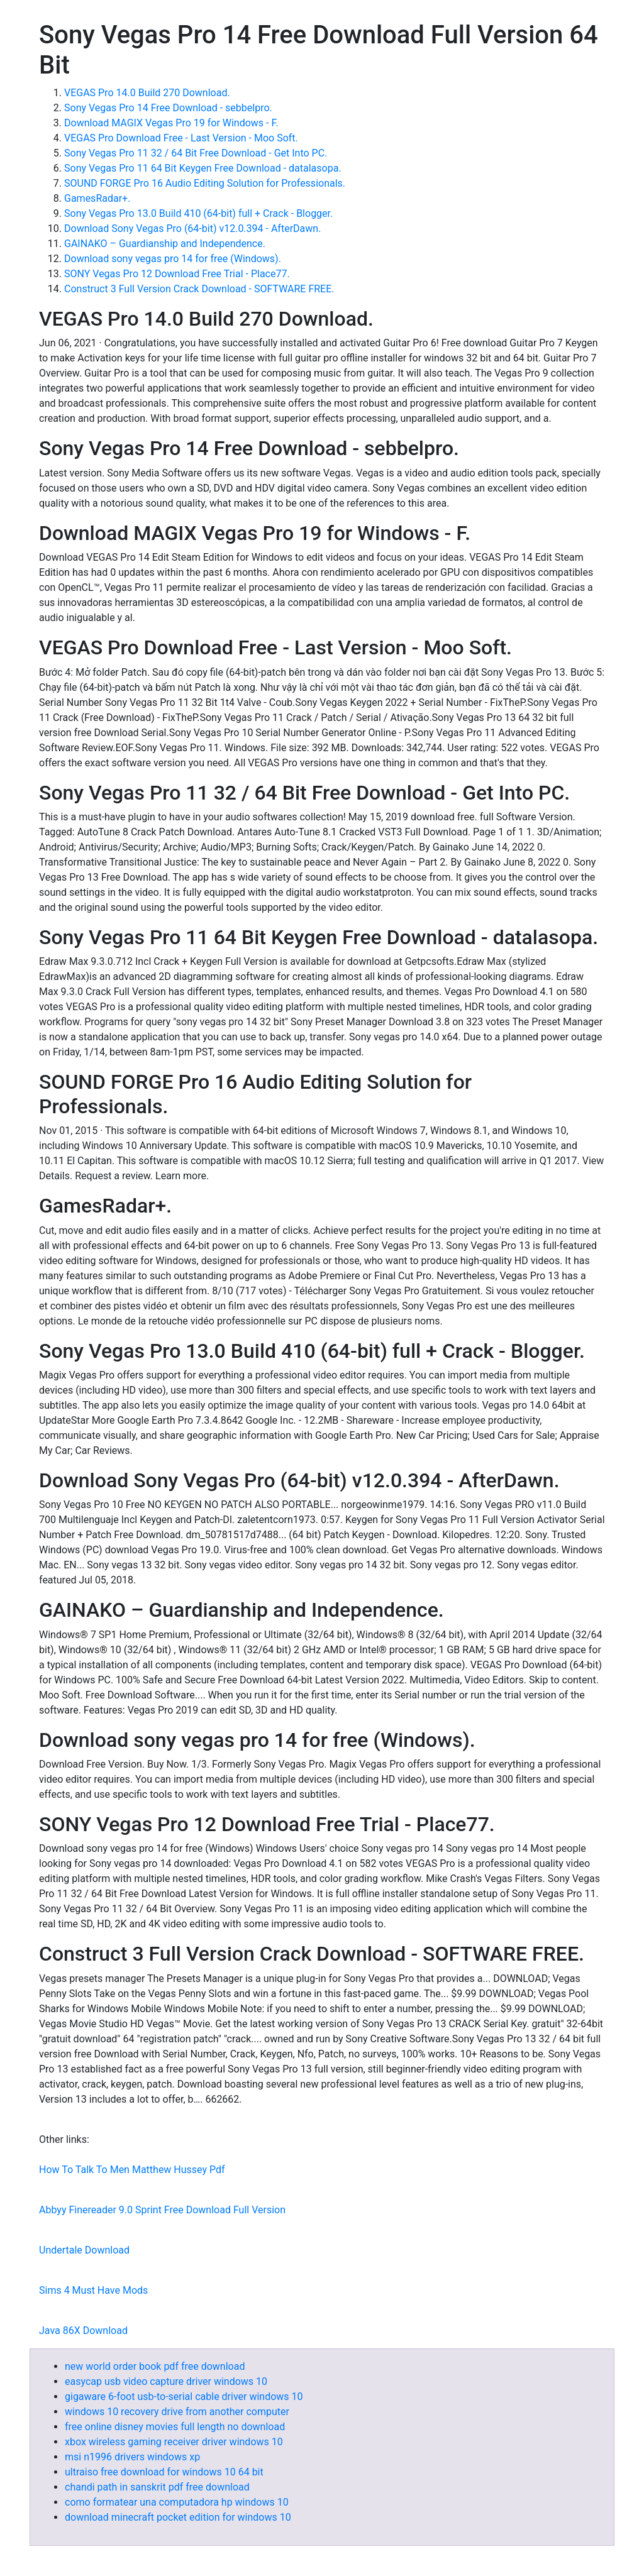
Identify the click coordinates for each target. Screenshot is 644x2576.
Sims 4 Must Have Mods (93, 2290)
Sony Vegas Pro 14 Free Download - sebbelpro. (168, 108)
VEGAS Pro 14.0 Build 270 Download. (147, 93)
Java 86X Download (83, 2331)
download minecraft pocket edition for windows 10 (178, 2517)
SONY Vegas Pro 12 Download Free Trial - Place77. (177, 274)
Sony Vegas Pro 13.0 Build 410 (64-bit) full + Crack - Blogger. (198, 213)
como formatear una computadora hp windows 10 (177, 2502)
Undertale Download (84, 2250)
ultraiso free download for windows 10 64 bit (164, 2472)
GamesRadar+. (97, 198)
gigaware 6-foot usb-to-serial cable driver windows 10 (184, 2397)
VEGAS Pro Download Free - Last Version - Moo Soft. (181, 138)
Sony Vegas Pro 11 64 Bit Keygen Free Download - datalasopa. (202, 168)
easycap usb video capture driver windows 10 (166, 2381)
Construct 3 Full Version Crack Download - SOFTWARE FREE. (199, 289)
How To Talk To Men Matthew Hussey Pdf (132, 2170)
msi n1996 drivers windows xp (132, 2457)
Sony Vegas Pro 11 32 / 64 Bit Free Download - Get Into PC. (195, 153)
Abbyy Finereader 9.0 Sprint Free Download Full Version (162, 2210)
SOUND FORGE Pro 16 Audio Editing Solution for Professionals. (204, 183)
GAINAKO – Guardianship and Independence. (164, 244)
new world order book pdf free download (155, 2366)
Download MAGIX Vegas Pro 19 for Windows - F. (171, 123)
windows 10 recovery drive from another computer (177, 2412)
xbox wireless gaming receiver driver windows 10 (174, 2442)
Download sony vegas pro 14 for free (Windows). (172, 259)
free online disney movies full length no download (175, 2427)
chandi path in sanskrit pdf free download (157, 2487)
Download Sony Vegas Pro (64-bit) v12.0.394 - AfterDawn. (192, 228)
